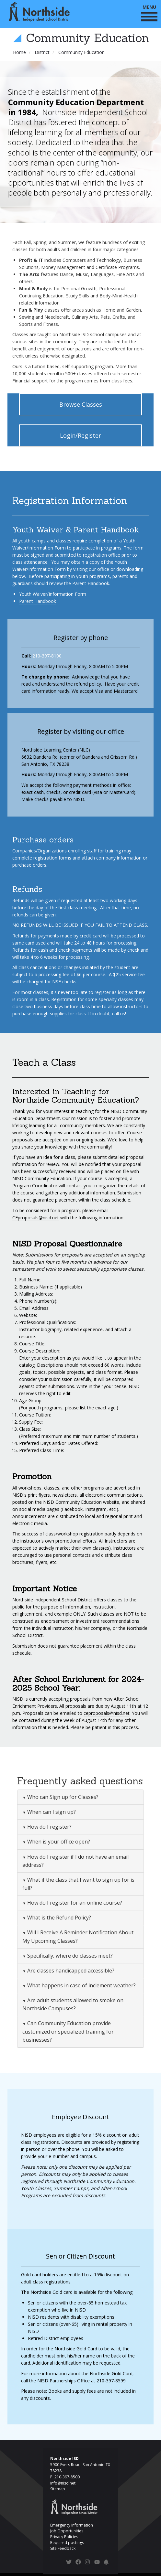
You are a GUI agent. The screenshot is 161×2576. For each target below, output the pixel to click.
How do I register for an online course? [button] (74, 1902)
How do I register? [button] (49, 1826)
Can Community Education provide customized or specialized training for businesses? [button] (68, 2031)
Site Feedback (62, 2548)
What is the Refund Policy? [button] (58, 1917)
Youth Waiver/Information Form (52, 594)
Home (19, 52)
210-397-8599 (111, 2381)
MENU (149, 12)
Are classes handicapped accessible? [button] (70, 1970)
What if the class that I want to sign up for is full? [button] (78, 1883)
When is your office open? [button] (58, 1841)
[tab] (80, 1797)
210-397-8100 (47, 656)
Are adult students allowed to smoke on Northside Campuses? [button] (72, 2004)
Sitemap (57, 2489)
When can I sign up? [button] (51, 1811)
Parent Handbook (37, 601)
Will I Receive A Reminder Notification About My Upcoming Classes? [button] (77, 1936)
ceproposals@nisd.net (107, 1713)
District (42, 52)
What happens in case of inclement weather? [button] (81, 1985)
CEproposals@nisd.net (35, 1217)
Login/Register (80, 435)
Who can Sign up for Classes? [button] (62, 1797)
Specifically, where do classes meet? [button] (69, 1955)
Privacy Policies (64, 2536)
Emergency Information (71, 2525)
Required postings (67, 2542)
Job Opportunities (66, 2531)
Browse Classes (80, 404)
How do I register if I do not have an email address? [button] (75, 1860)
